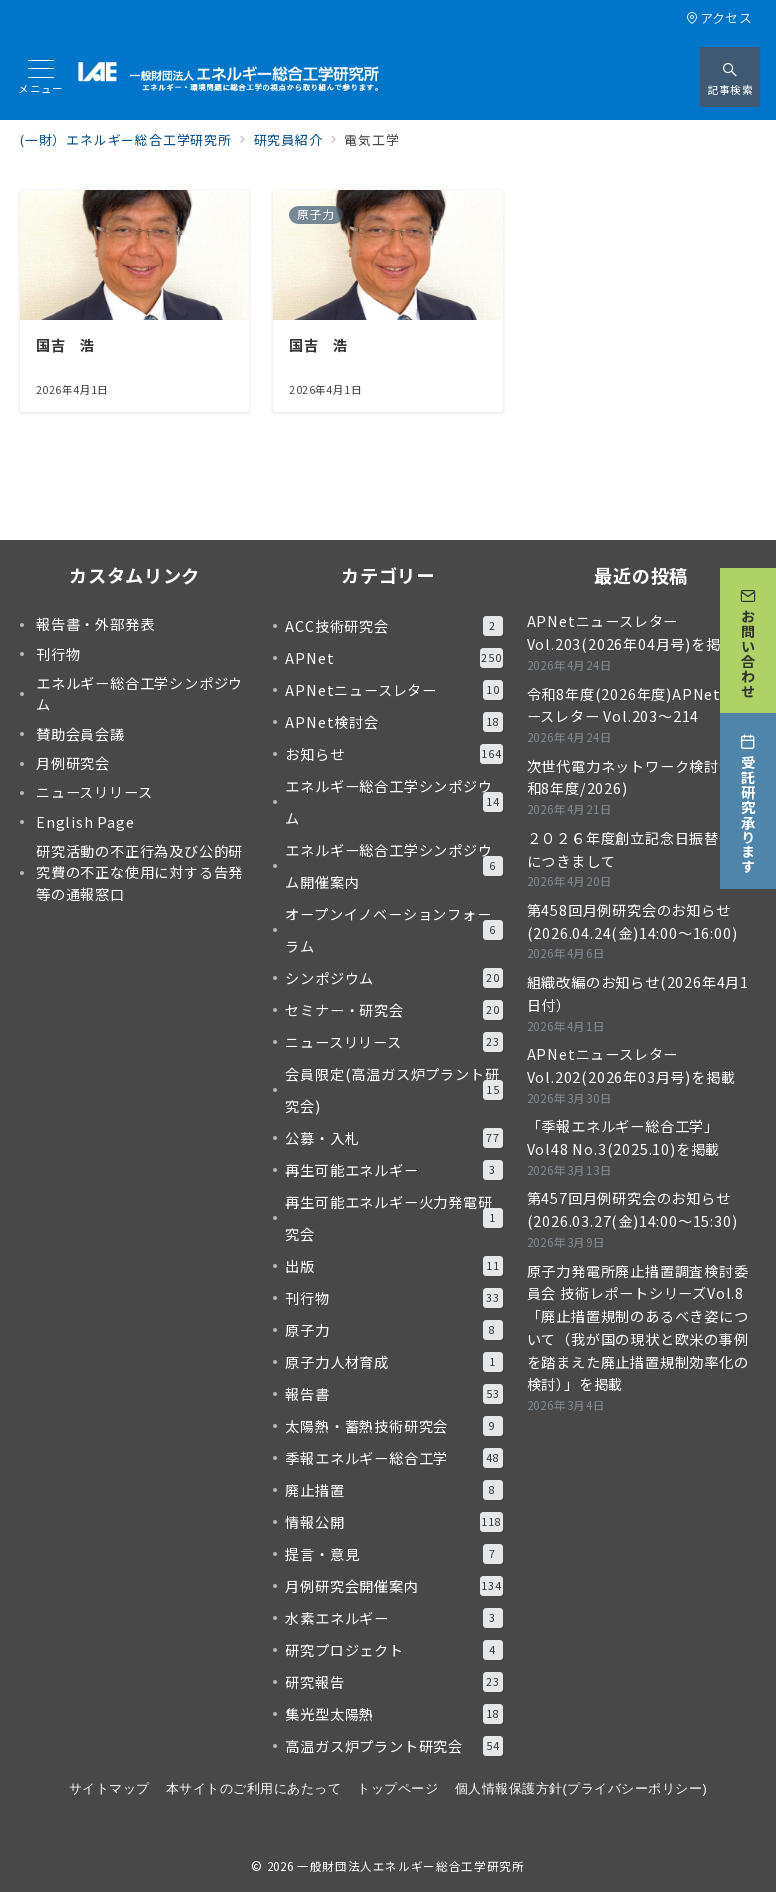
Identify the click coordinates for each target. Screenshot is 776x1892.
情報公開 (393, 1522)
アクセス (719, 17)
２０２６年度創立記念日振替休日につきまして (638, 849)
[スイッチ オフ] (730, 77)
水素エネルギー (393, 1618)
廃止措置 (393, 1490)
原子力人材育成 (393, 1362)
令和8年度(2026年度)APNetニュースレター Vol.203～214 (639, 705)
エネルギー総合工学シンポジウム (393, 802)
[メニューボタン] (41, 77)
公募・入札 (393, 1138)
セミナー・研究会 (393, 1010)
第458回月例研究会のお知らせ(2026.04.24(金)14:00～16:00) (632, 921)
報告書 (393, 1394)
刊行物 (393, 1298)
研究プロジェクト (393, 1650)
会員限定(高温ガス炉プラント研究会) (393, 1090)
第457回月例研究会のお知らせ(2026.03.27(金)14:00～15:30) (632, 1209)
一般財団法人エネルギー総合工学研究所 (411, 1866)
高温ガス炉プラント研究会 (393, 1746)
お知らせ (393, 754)
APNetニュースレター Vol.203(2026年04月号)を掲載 (631, 632)
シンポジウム (393, 978)
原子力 (393, 1330)
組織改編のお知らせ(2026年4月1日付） (638, 993)
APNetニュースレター (393, 690)
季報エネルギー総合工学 (393, 1458)
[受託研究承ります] (748, 799)
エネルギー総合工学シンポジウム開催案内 (393, 866)
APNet (393, 658)
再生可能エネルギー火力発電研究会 (393, 1218)
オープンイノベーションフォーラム (393, 930)
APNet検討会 (393, 722)
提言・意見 (393, 1554)
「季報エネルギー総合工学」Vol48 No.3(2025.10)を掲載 (624, 1137)
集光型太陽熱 (393, 1714)
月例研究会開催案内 (393, 1586)
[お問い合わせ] (748, 639)
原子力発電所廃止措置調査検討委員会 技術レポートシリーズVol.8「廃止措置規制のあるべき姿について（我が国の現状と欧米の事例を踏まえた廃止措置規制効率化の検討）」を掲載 (638, 1328)
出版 (393, 1266)
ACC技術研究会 (393, 626)
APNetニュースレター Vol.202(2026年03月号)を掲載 (631, 1065)
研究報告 (393, 1682)
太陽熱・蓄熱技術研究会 (393, 1426)
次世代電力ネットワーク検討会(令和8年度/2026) (641, 777)
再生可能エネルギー (393, 1170)
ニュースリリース (393, 1042)
